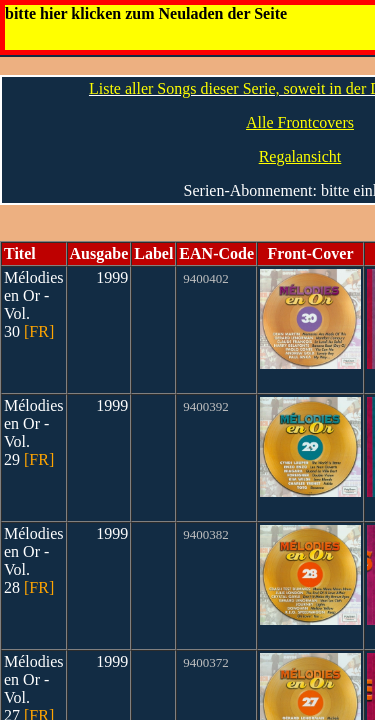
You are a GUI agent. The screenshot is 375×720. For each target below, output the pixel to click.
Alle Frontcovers (300, 122)
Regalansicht (300, 156)
